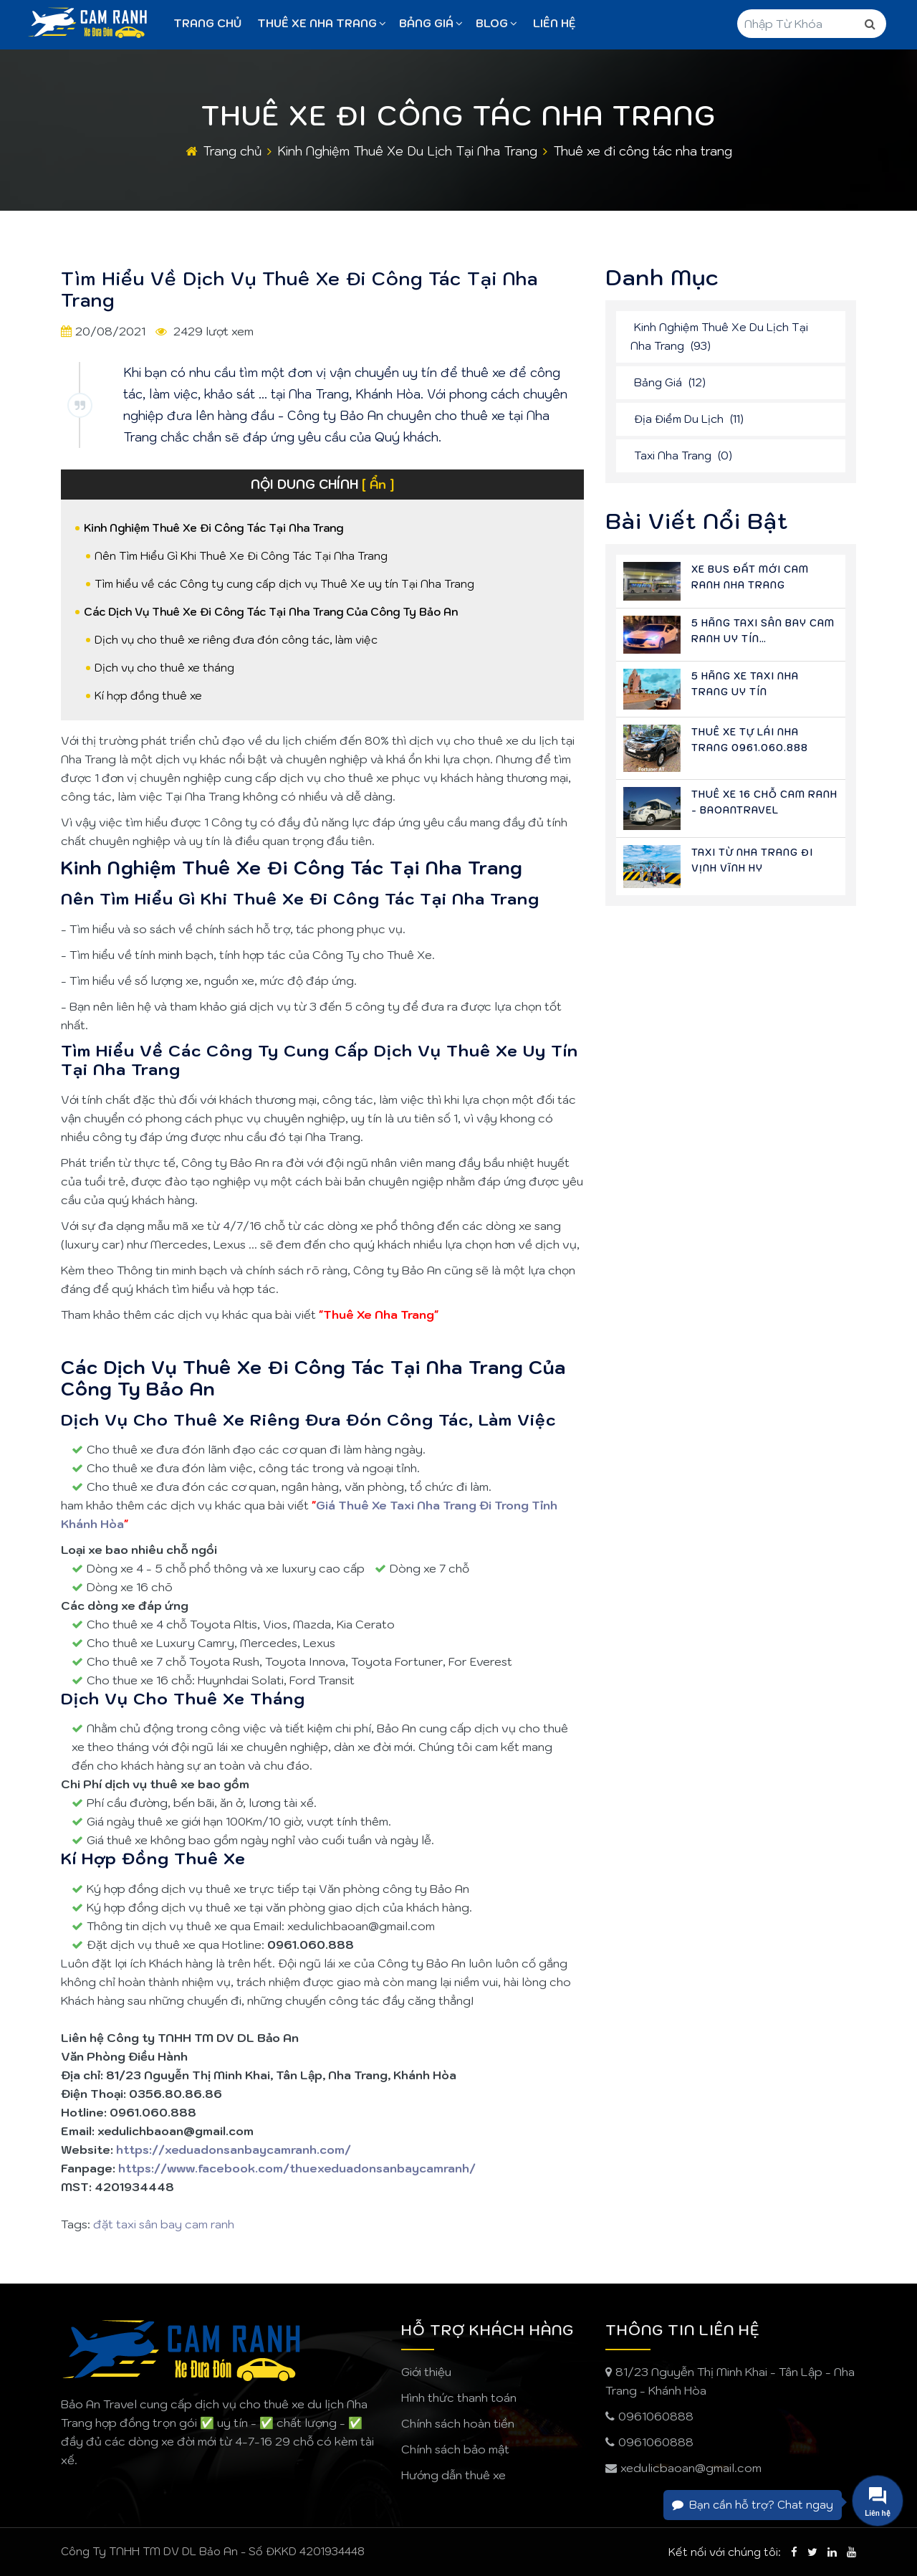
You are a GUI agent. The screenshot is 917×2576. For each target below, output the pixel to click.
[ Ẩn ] (378, 484)
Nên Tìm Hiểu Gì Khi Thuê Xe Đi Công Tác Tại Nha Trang (241, 556)
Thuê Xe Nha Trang (321, 23)
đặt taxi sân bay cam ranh (163, 2224)
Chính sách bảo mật (455, 2449)
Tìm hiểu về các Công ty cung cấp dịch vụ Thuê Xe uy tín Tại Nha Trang (284, 584)
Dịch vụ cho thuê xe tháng (164, 667)
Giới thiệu (426, 2372)
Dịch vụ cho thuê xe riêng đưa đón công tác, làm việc (236, 640)
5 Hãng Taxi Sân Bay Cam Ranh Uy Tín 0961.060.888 (763, 639)
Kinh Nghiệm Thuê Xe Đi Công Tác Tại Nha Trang (213, 528)
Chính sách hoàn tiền (457, 2423)
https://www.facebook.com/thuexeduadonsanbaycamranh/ (297, 2168)
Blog (496, 23)
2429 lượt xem (212, 331)
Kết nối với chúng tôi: (724, 2552)
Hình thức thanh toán (459, 2397)
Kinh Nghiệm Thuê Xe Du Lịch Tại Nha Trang (407, 151)
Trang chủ (207, 23)
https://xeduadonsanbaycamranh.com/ (233, 2149)
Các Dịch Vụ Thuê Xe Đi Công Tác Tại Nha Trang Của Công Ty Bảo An (271, 612)
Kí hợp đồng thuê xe (148, 695)
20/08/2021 (110, 331)
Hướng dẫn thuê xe (453, 2475)
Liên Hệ (554, 23)
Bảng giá (431, 23)
